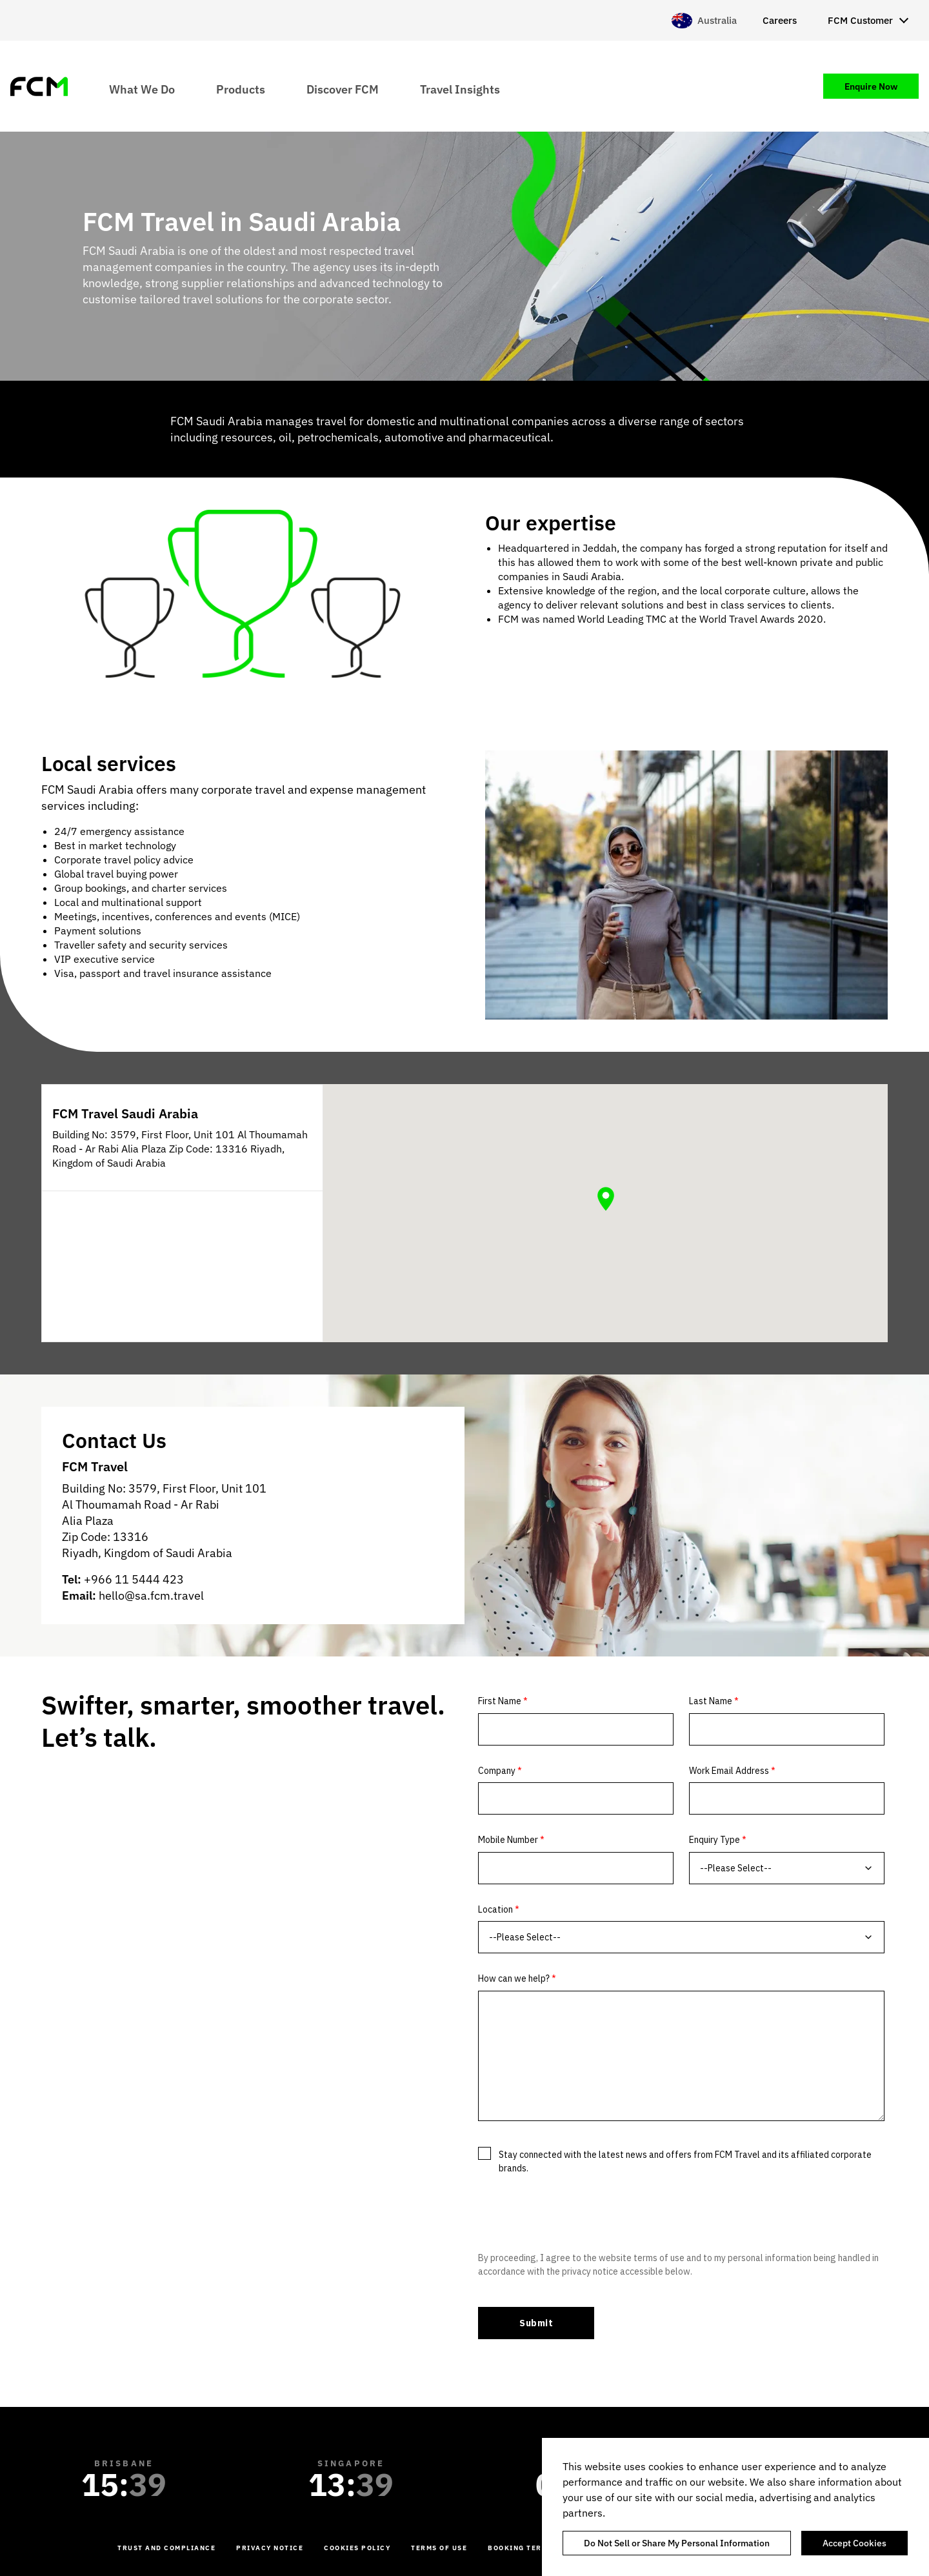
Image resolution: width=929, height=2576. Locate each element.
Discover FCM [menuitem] (342, 89)
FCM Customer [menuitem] (860, 20)
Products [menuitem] (240, 89)
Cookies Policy (357, 2548)
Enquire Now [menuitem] (870, 86)
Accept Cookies (854, 2543)
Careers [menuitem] (780, 20)
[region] (735, 2507)
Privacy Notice (269, 2548)
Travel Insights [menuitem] (460, 89)
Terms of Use (439, 2548)
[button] (606, 1199)
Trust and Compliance (166, 2548)
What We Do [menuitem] (142, 89)
